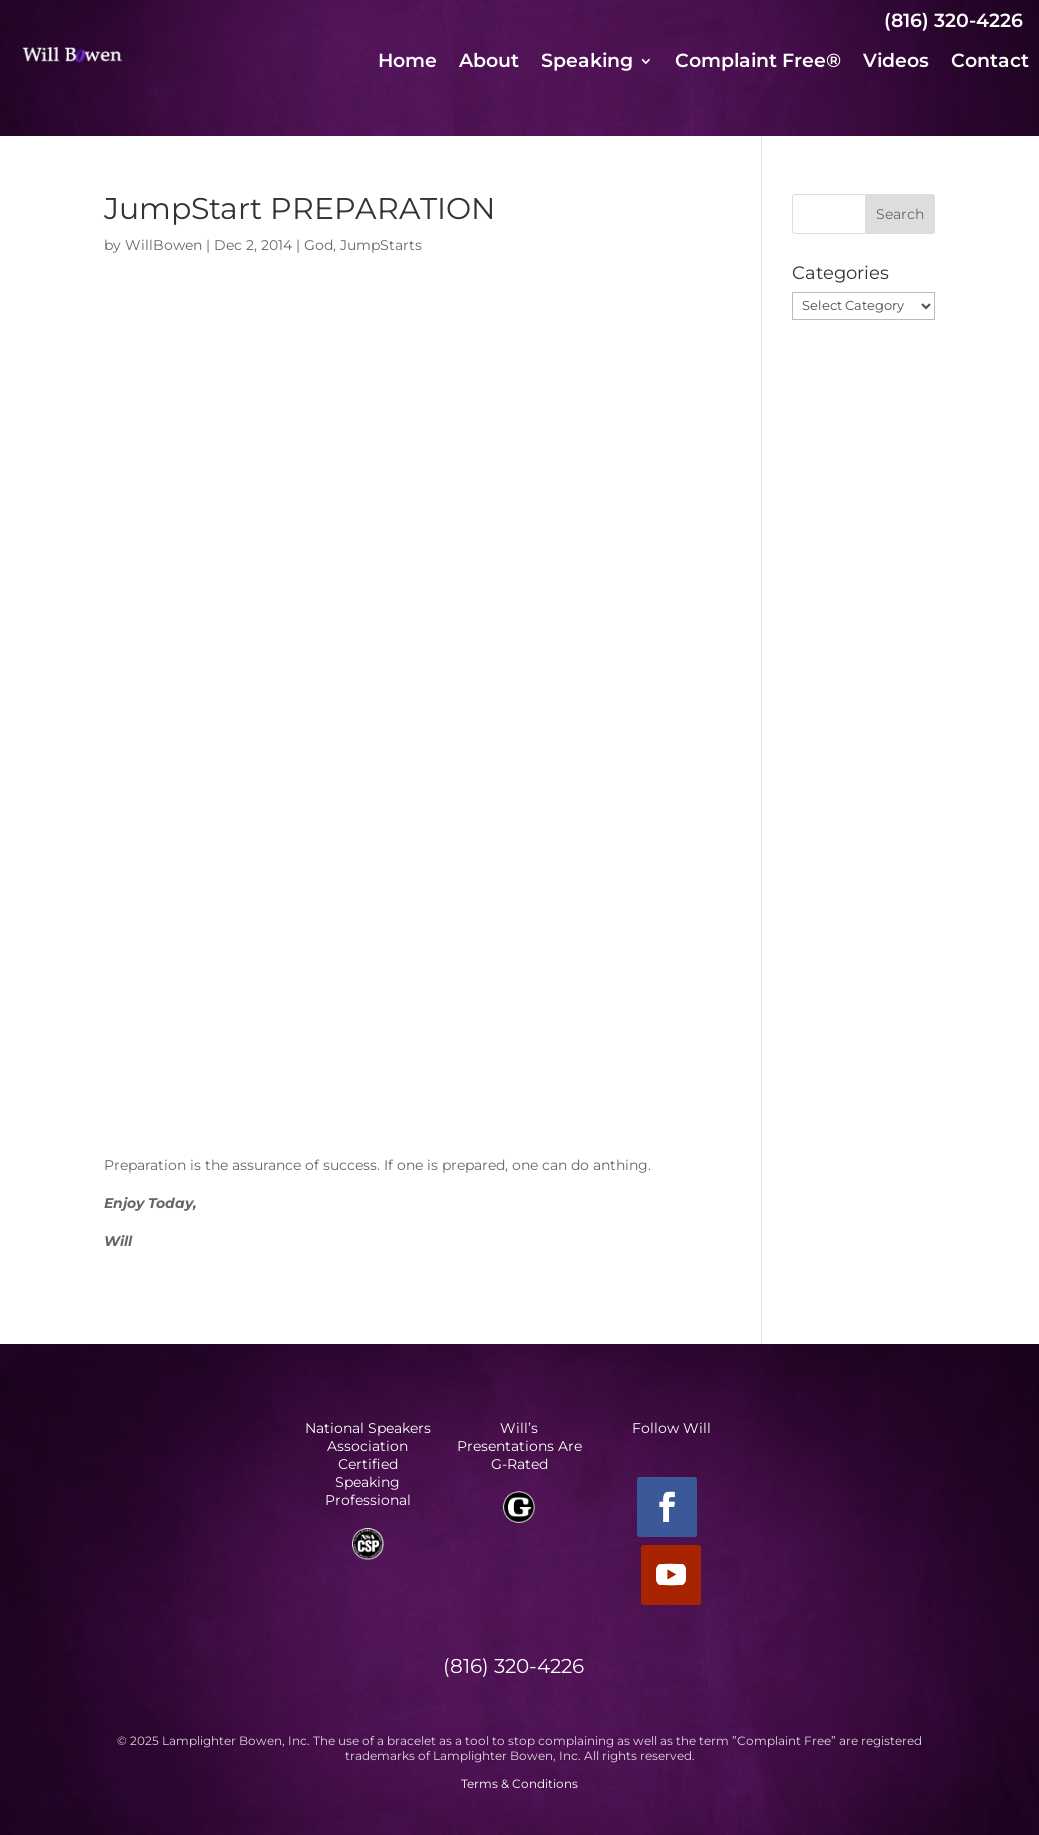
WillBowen (163, 245)
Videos (896, 63)
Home (407, 63)
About (489, 63)
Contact (990, 63)
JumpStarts (381, 245)
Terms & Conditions (519, 1783)
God (318, 245)
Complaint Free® (758, 63)
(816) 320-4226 (953, 20)
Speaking (587, 63)
